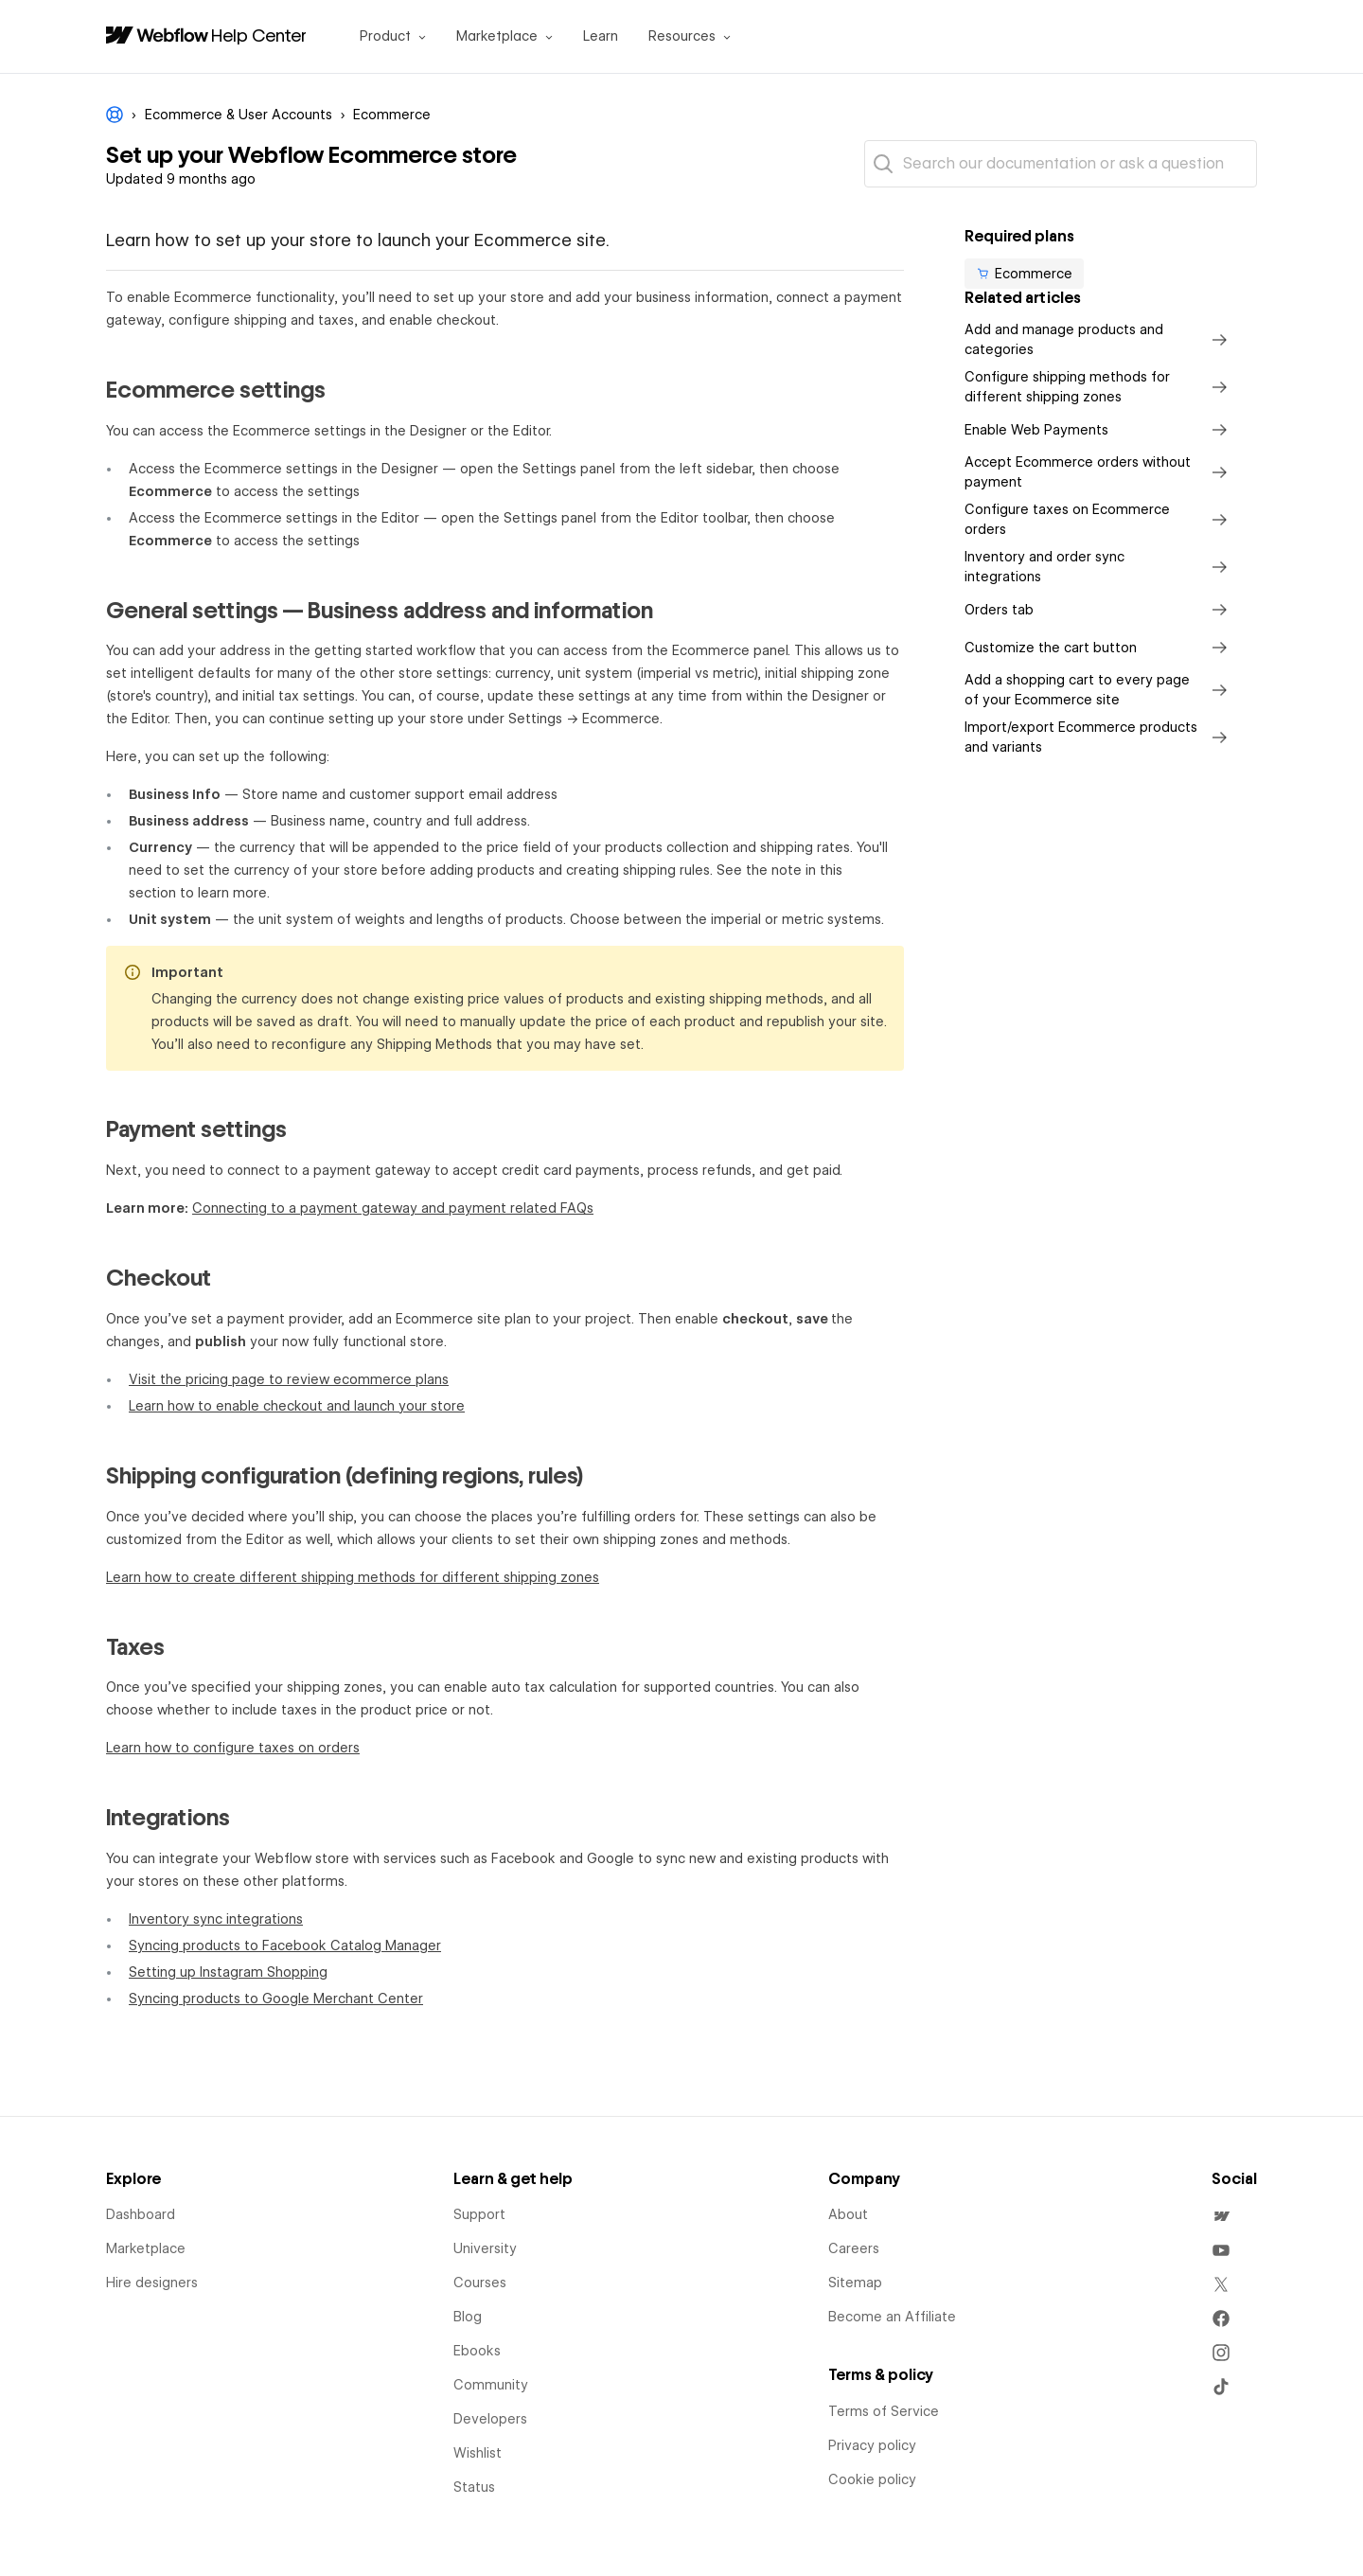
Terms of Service (883, 2411)
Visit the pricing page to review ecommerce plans (289, 1379)
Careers (853, 2248)
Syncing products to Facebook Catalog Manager (285, 1945)
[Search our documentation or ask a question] (1060, 163)
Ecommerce (392, 114)
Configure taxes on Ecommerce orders (1099, 519)
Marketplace (146, 2248)
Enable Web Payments (1099, 430)
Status (474, 2487)
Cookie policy (872, 2479)
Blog (467, 2316)
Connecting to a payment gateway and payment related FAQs (392, 1208)
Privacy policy (872, 2445)
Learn (600, 36)
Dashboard (140, 2214)
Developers (490, 2418)
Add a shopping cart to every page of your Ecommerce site (1099, 689)
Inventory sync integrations (216, 1919)
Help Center (259, 35)
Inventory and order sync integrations (1099, 566)
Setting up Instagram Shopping (228, 1972)
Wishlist (477, 2453)
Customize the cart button (1099, 647)
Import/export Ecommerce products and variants (1099, 737)
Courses (479, 2282)
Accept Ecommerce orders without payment (1099, 471)
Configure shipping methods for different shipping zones (1099, 386)
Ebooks (477, 2350)
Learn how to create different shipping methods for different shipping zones (352, 1577)
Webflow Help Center (114, 114)
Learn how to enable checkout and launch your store (297, 1405)
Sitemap (855, 2282)
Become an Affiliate (892, 2316)
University (485, 2248)
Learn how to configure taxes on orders (233, 1747)
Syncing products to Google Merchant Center (276, 1998)
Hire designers (152, 2282)
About (848, 2214)
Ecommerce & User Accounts (238, 114)
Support (479, 2214)
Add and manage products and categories (1099, 339)
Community (490, 2384)
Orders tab (1099, 610)
